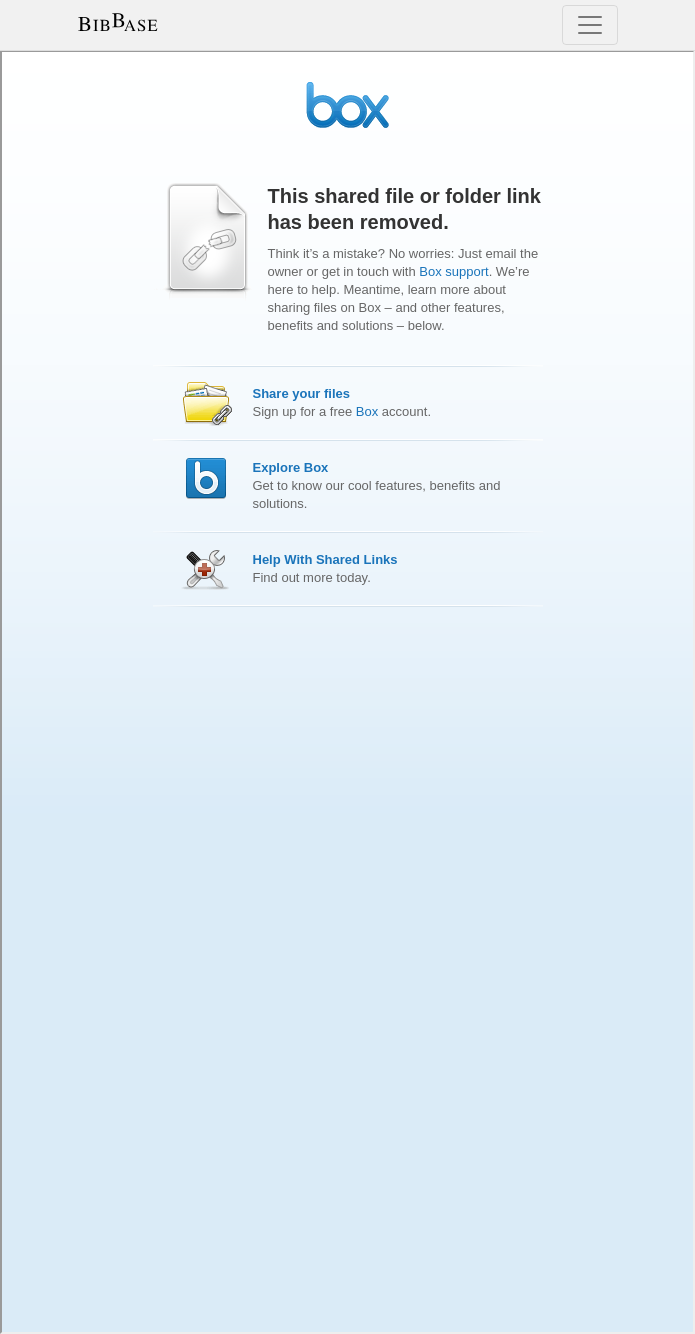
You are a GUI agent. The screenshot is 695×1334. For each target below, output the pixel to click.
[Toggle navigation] (590, 25)
